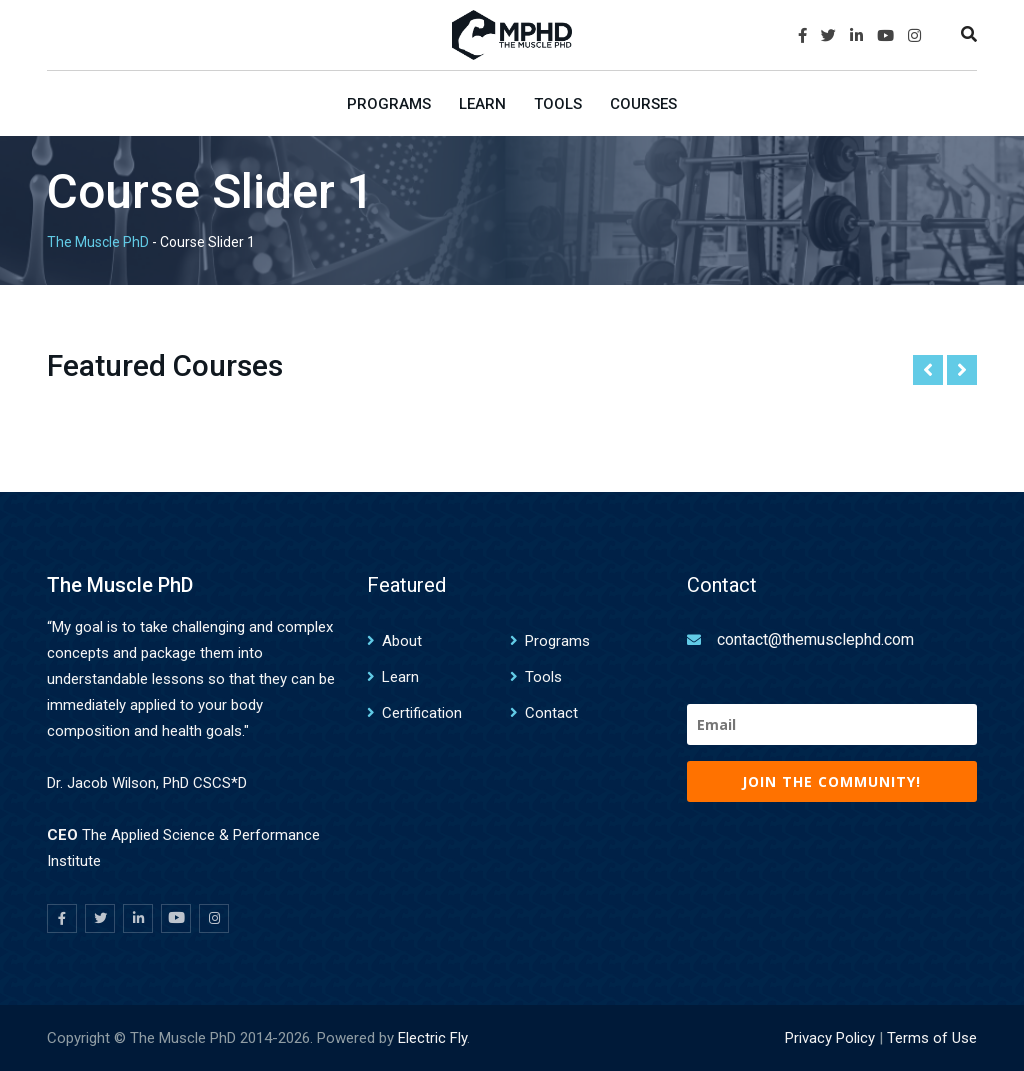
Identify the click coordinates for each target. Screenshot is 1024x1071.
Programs (389, 104)
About (402, 641)
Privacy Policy (830, 1038)
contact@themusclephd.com (815, 639)
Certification (422, 713)
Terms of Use (932, 1038)
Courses (643, 104)
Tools (558, 104)
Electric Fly (432, 1038)
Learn (482, 104)
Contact (551, 713)
